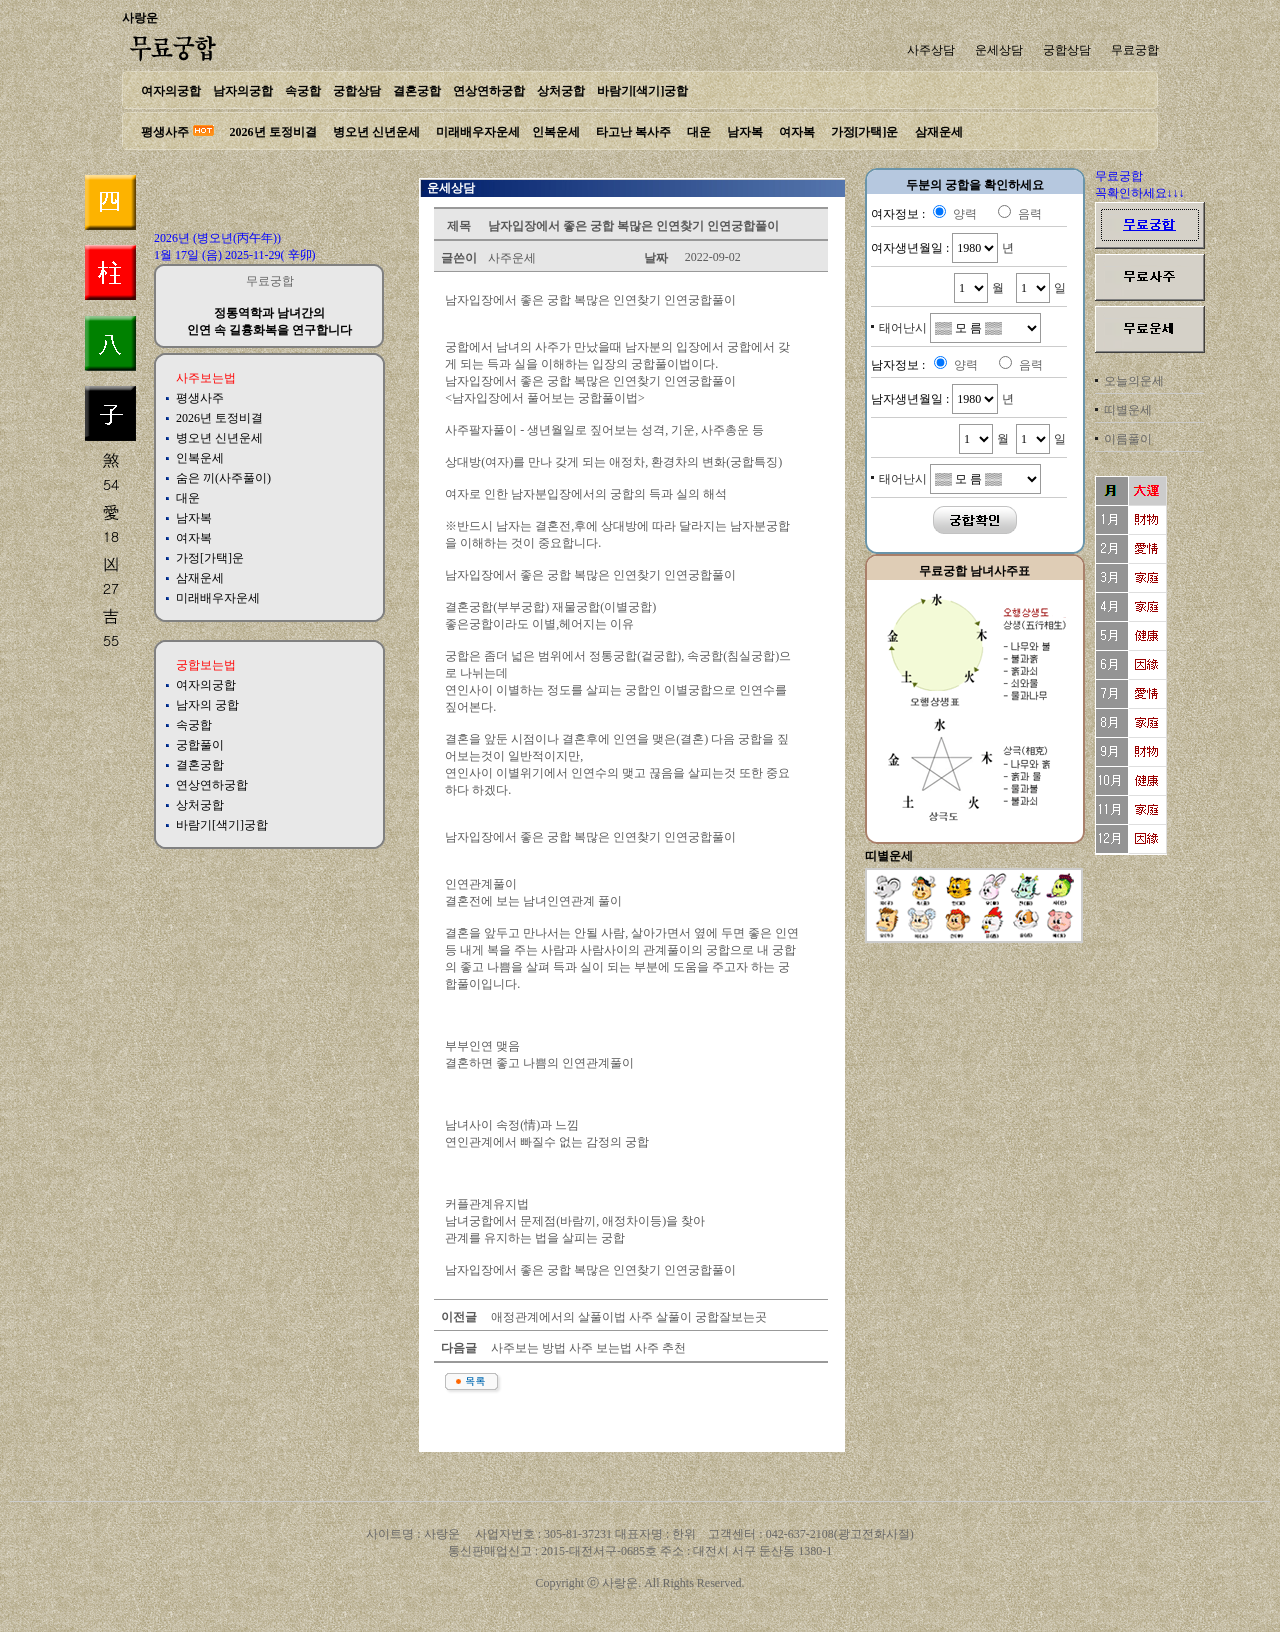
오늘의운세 (1134, 381)
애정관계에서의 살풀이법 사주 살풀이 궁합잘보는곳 (627, 1317)
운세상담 (999, 50)
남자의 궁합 (207, 705)
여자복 (797, 132)
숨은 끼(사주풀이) (223, 478)
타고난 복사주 (633, 132)
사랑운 (140, 18)
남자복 (745, 132)
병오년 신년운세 (376, 132)
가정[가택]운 (865, 132)
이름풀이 (1128, 439)
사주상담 (931, 50)
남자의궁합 (243, 91)
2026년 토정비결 (273, 132)
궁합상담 (1067, 50)
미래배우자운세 (478, 132)
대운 (699, 132)
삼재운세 (939, 132)
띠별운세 (1128, 410)
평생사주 (165, 132)
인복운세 (556, 132)
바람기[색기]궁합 (643, 91)
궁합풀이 (200, 745)
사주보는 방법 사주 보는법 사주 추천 (587, 1348)
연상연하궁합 (489, 91)
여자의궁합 (171, 91)
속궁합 (303, 91)
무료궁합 (1135, 50)
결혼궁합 (417, 91)
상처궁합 (561, 91)
